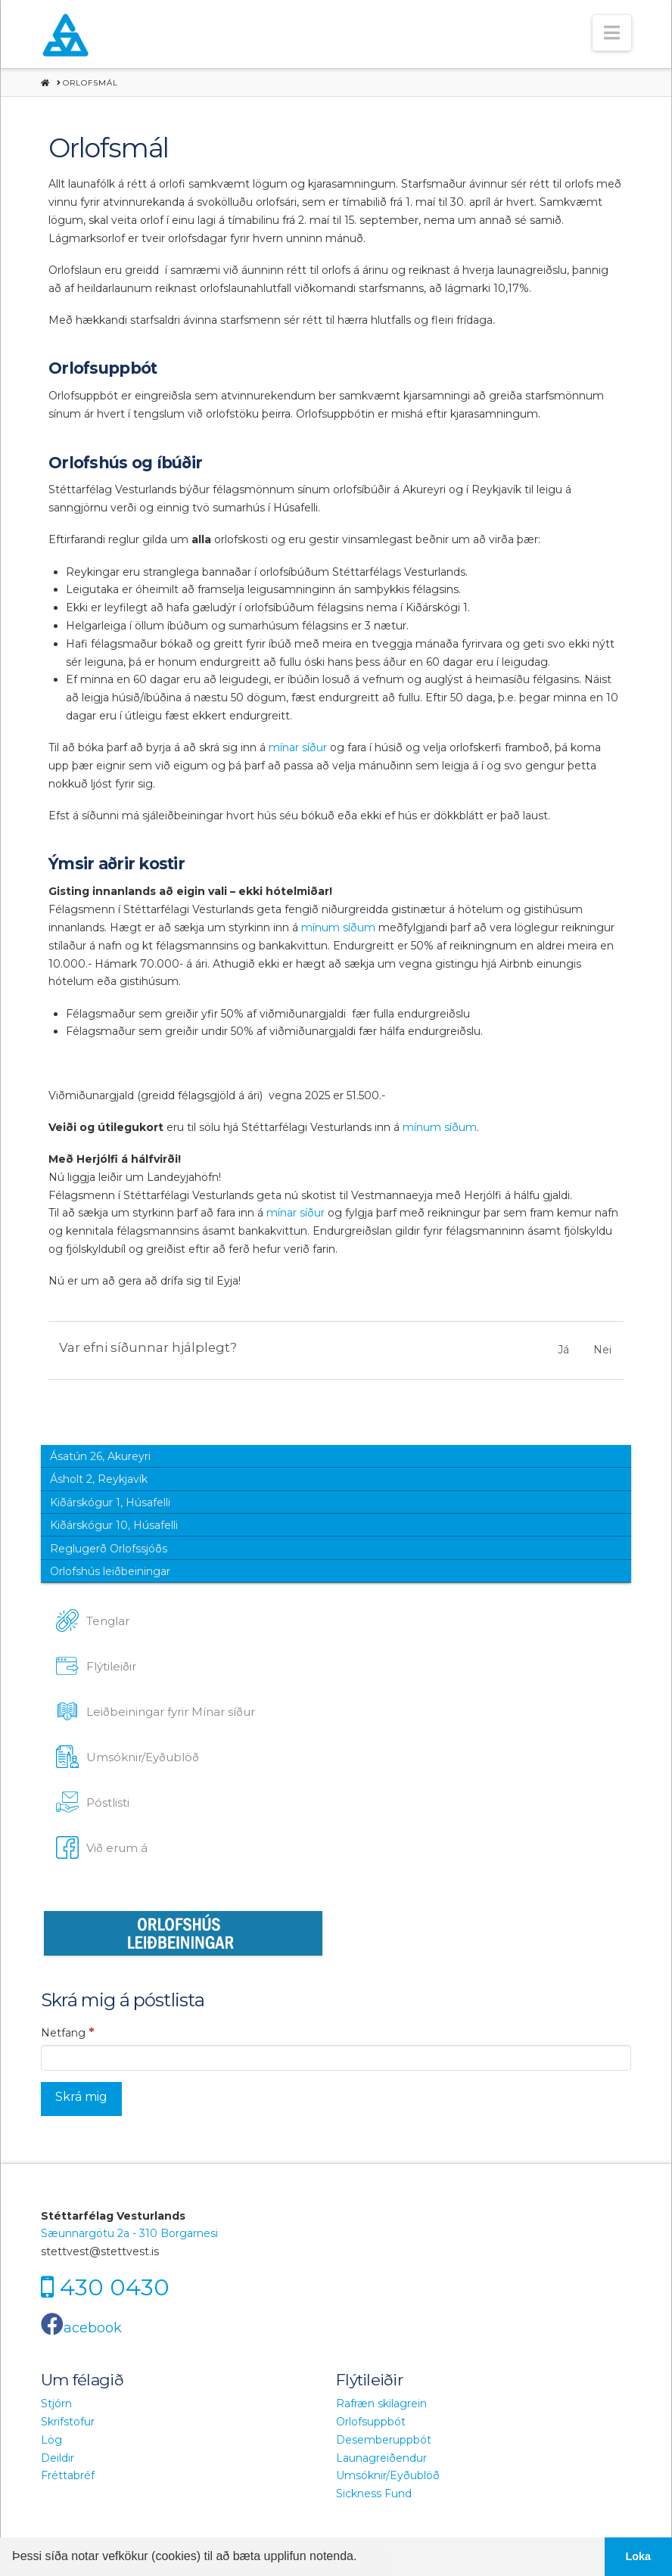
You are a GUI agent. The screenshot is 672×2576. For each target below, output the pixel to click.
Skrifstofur (68, 2421)
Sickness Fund (374, 2493)
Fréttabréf (68, 2475)
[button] (612, 33)
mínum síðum (338, 927)
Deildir (57, 2458)
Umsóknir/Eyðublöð (388, 2475)
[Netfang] (336, 2058)
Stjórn (56, 2403)
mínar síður (296, 747)
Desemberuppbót (383, 2440)
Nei (602, 1349)
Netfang (68, 2032)
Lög (51, 2440)
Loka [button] (639, 2556)
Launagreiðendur (381, 2458)
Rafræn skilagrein (381, 2403)
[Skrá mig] (81, 2099)
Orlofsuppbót (371, 2421)
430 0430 (115, 2287)
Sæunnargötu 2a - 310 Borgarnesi (129, 2233)
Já (563, 1349)
